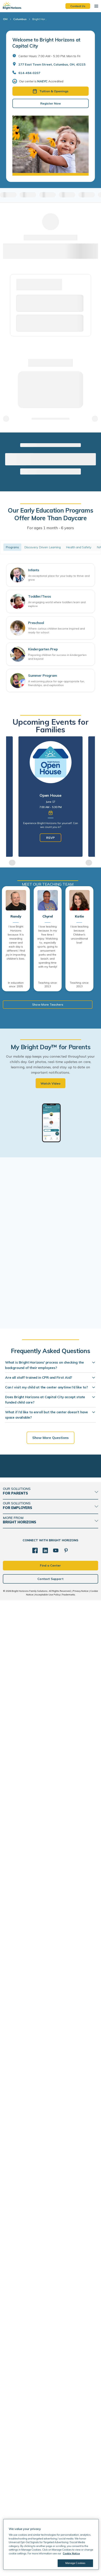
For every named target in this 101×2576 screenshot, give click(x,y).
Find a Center (50, 1565)
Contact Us (77, 6)
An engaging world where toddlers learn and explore (57, 604)
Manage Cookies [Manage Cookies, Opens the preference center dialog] (75, 2563)
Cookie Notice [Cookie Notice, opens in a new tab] (71, 2553)
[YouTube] (55, 1550)
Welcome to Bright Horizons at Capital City (46, 43)
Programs (12, 547)
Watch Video (51, 1083)
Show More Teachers (47, 1004)
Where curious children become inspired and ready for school (56, 630)
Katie (79, 916)
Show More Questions (50, 1437)
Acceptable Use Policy (47, 1594)
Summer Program (42, 675)
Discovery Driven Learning (42, 547)
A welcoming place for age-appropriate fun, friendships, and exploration (56, 683)
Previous (12, 863)
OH (5, 19)
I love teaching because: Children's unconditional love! (79, 934)
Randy (15, 916)
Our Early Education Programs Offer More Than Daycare (50, 514)
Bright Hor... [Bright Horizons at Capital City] (39, 19)
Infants (33, 570)
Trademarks (68, 1594)
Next (89, 863)
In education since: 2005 (16, 984)
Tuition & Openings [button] (50, 91)
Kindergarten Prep (43, 649)
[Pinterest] (66, 1550)
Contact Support (50, 1579)
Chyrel (47, 916)
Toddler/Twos (39, 596)
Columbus (19, 19)
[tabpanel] (50, 796)
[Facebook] (35, 1550)
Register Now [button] (50, 103)
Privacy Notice (80, 1590)
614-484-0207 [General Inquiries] (29, 73)
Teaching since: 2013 (47, 984)
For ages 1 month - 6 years (50, 527)
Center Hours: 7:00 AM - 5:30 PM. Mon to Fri (49, 56)
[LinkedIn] (45, 1550)
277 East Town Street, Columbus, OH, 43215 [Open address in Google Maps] (52, 64)
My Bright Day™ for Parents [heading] (51, 1047)
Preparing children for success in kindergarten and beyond (57, 656)
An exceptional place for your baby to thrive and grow (59, 577)
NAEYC (42, 81)
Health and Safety (78, 547)
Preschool (36, 623)
